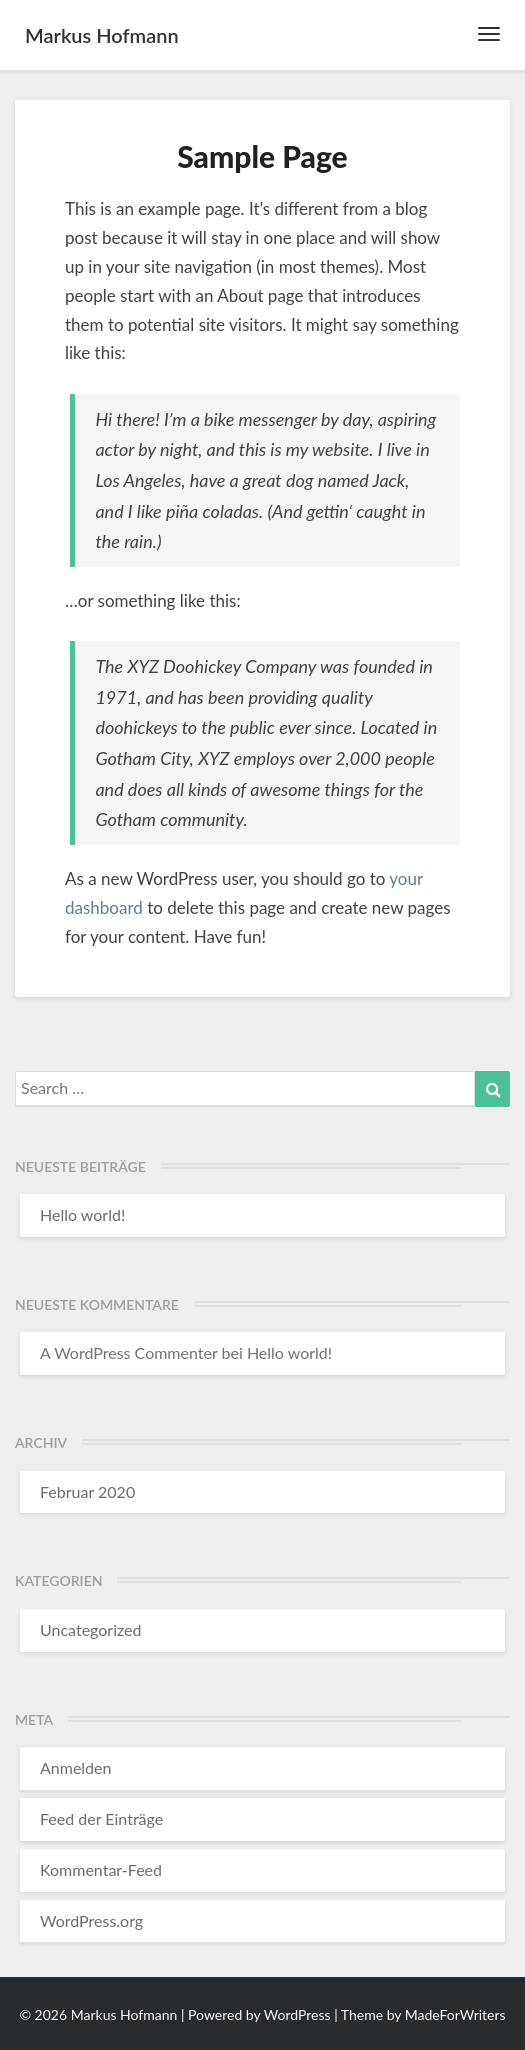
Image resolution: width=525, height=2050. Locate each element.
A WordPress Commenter (128, 1352)
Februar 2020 (87, 1491)
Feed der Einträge (101, 1818)
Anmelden (75, 1767)
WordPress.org (91, 1920)
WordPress (297, 2014)
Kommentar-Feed (101, 1869)
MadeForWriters (455, 2014)
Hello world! (82, 1214)
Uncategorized (91, 1629)
